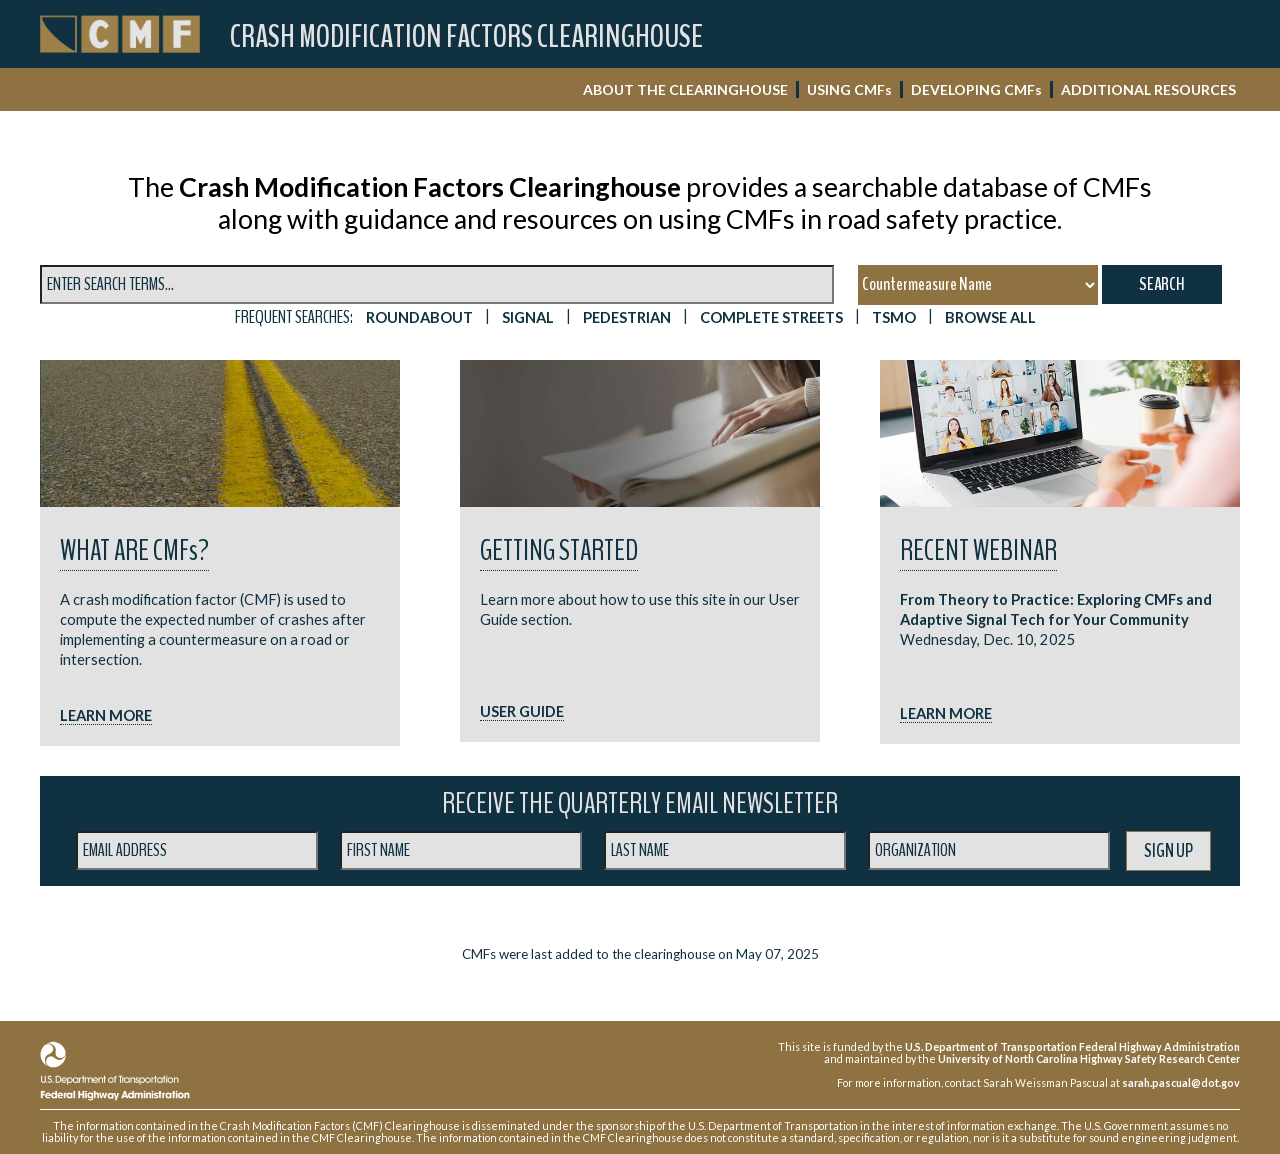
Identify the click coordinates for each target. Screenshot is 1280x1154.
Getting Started (559, 550)
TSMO (894, 317)
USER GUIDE (522, 711)
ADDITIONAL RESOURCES (1148, 89)
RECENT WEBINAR (978, 550)
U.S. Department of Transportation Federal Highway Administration (1072, 1046)
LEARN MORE (106, 715)
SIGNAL (528, 317)
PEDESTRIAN (627, 317)
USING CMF (849, 89)
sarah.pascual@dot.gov (1181, 1082)
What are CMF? (134, 550)
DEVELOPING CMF (976, 89)
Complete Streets (771, 317)
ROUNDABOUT (419, 317)
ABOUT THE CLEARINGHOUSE (685, 89)
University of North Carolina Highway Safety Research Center (1089, 1058)
